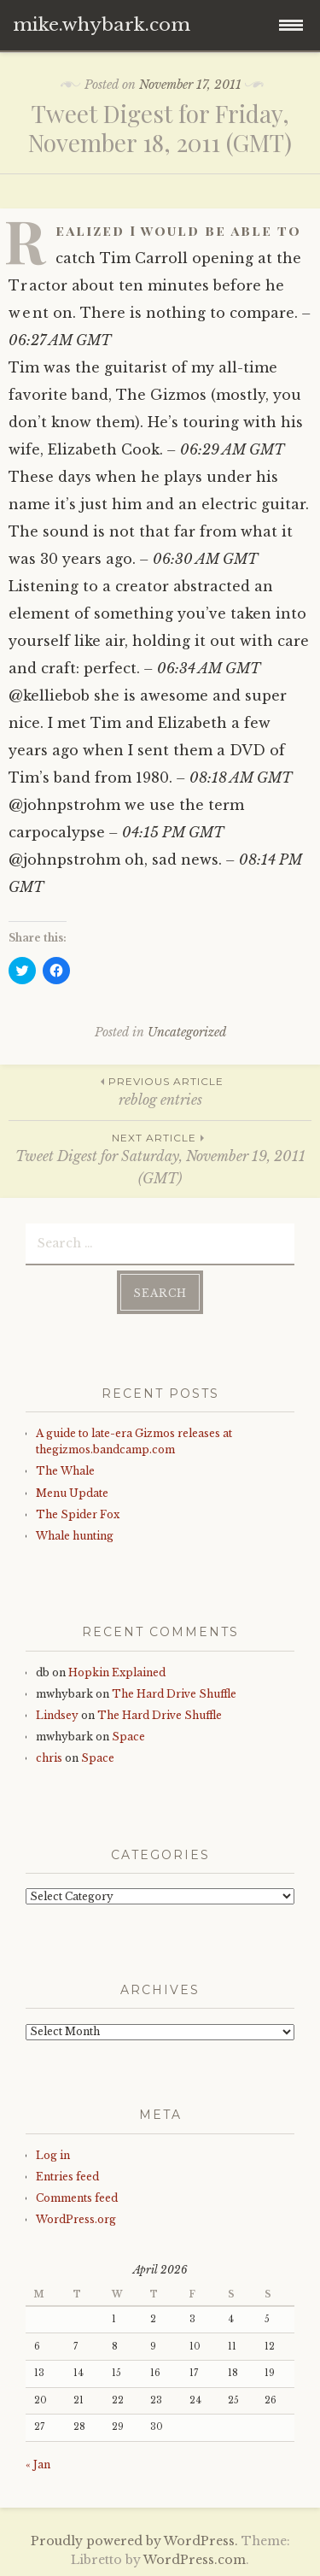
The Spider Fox (77, 1514)
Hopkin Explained (117, 1672)
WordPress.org (76, 2219)
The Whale (65, 1470)
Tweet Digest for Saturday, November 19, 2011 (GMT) (160, 1158)
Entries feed (67, 2176)
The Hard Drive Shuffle (174, 1693)
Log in (53, 2155)
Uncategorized (187, 1032)
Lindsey (57, 1715)
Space (128, 1736)
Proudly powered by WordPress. (134, 2541)
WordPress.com (194, 2559)
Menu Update (72, 1493)
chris (49, 1758)
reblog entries (160, 1090)
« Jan (38, 2464)
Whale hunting (74, 1535)
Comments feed (77, 2198)
